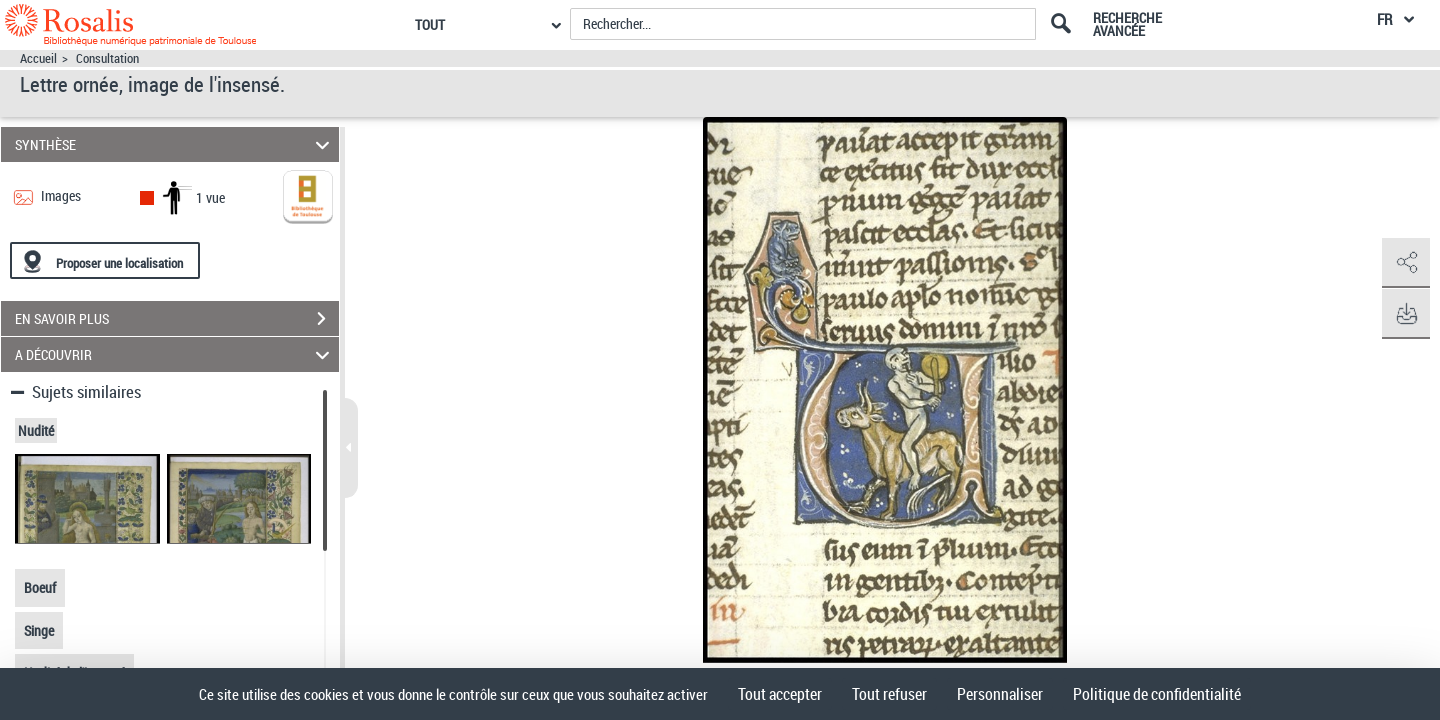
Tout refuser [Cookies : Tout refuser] (889, 694)
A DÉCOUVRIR (175, 354)
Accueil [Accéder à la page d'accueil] (38, 58)
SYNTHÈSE (175, 144)
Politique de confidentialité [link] (1157, 694)
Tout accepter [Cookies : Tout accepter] (780, 694)
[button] (1405, 263)
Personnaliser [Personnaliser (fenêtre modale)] (1000, 694)
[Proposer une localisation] (105, 260)
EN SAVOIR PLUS (177, 319)
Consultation (107, 58)
